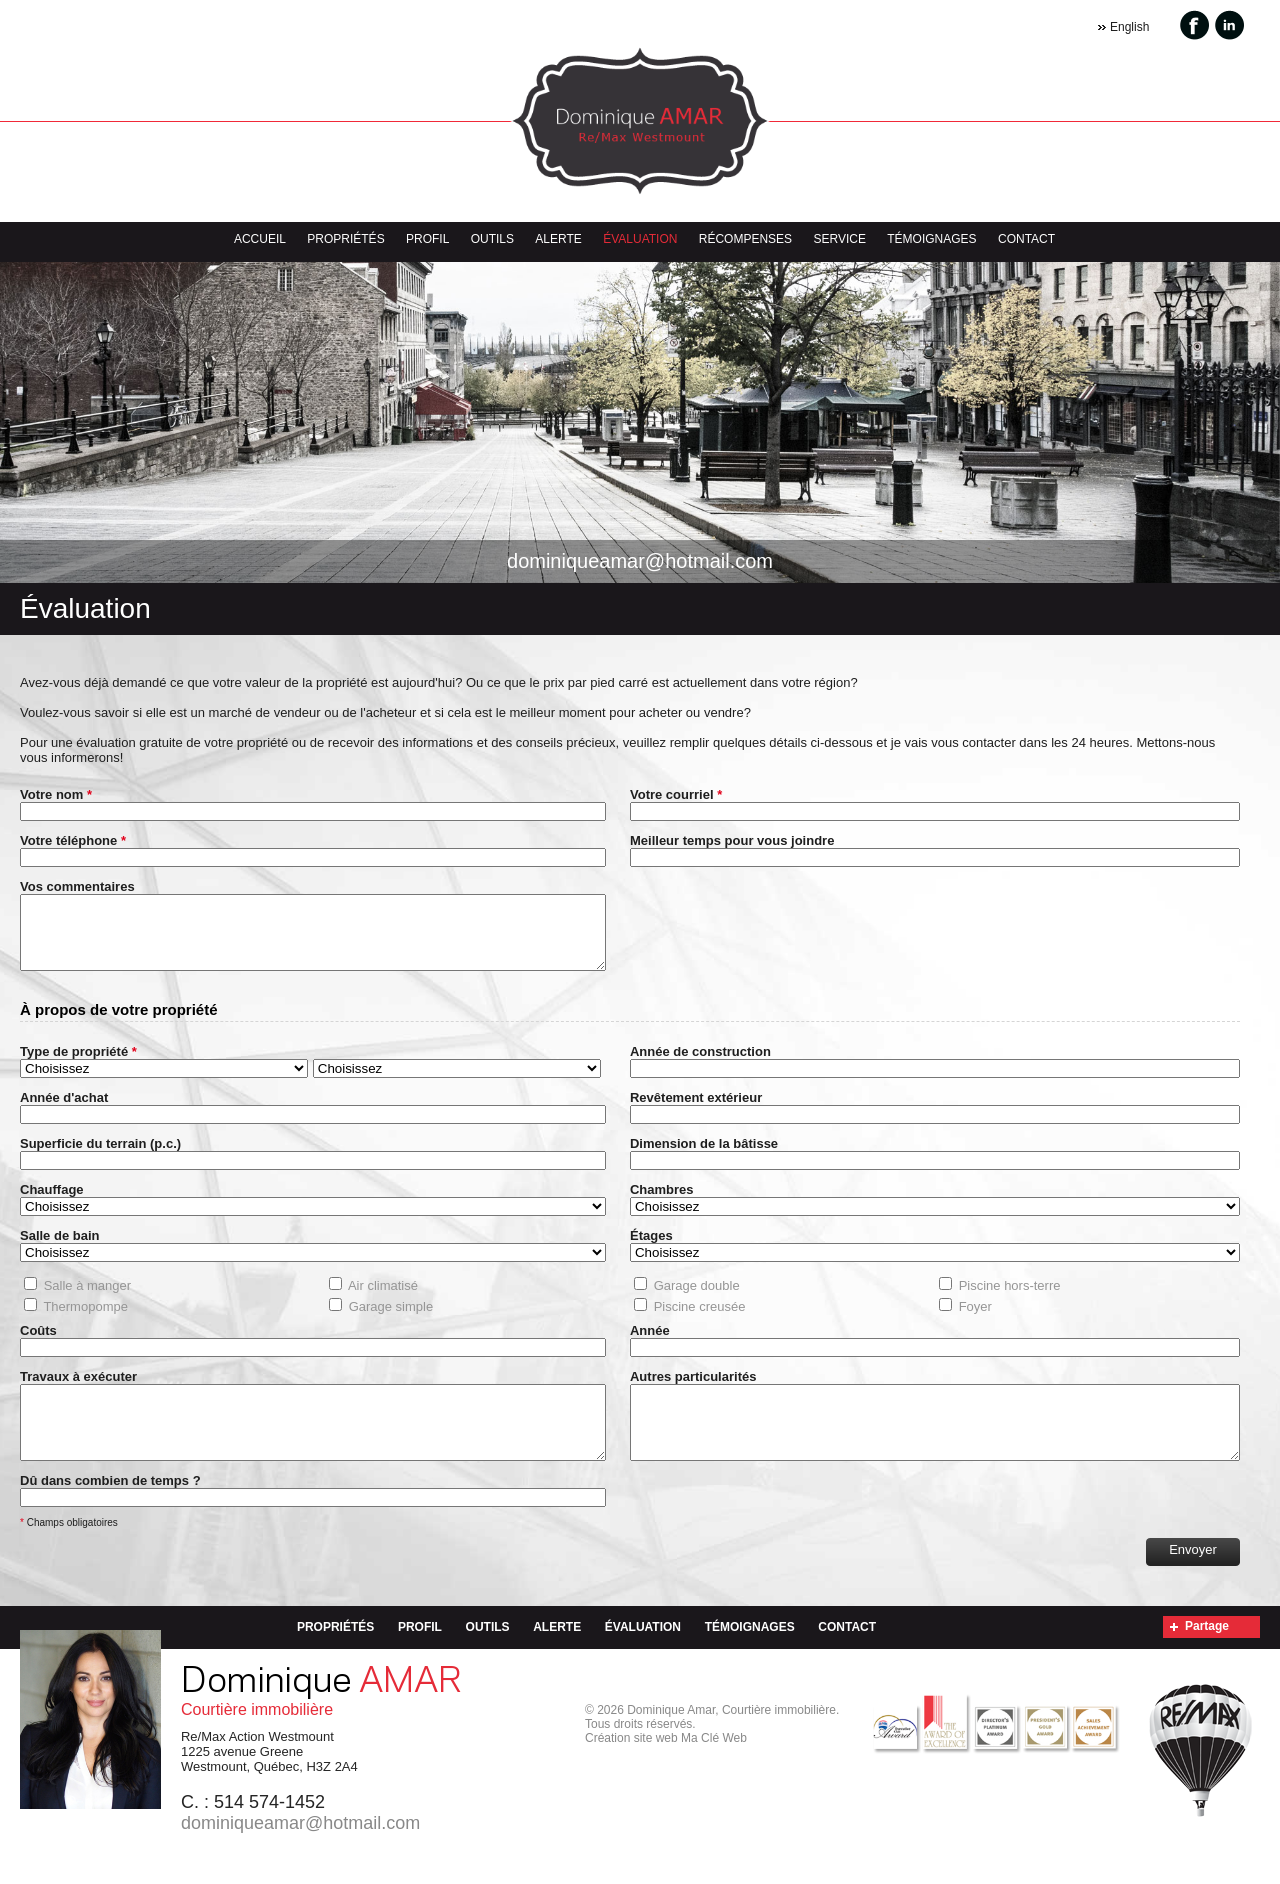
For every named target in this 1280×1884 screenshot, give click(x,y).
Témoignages (931, 239)
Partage (1207, 1656)
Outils (492, 239)
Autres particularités (693, 1391)
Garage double (697, 1300)
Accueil (260, 239)
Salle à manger (87, 1300)
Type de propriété (76, 1066)
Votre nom (56, 794)
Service (839, 239)
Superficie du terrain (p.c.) (100, 1158)
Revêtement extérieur (696, 1112)
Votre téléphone (73, 840)
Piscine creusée (700, 1321)
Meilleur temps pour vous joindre (732, 840)
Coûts (38, 1345)
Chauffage (52, 1204)
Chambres (662, 1204)
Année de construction (700, 1066)
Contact (1026, 239)
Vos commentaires (77, 886)
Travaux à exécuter (78, 1391)
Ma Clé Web (714, 1768)
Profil (427, 239)
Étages (651, 1250)
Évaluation (640, 239)
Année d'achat (64, 1112)
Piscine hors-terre (1010, 1300)
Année (650, 1345)
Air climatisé (383, 1300)
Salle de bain (59, 1250)
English (1129, 27)
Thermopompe (85, 1321)
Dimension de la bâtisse (704, 1158)
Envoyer (1193, 1579)
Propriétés (345, 239)
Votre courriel (676, 794)
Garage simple (391, 1321)
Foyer (975, 1321)
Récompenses (745, 239)
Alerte (558, 239)
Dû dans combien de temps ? (110, 1510)
